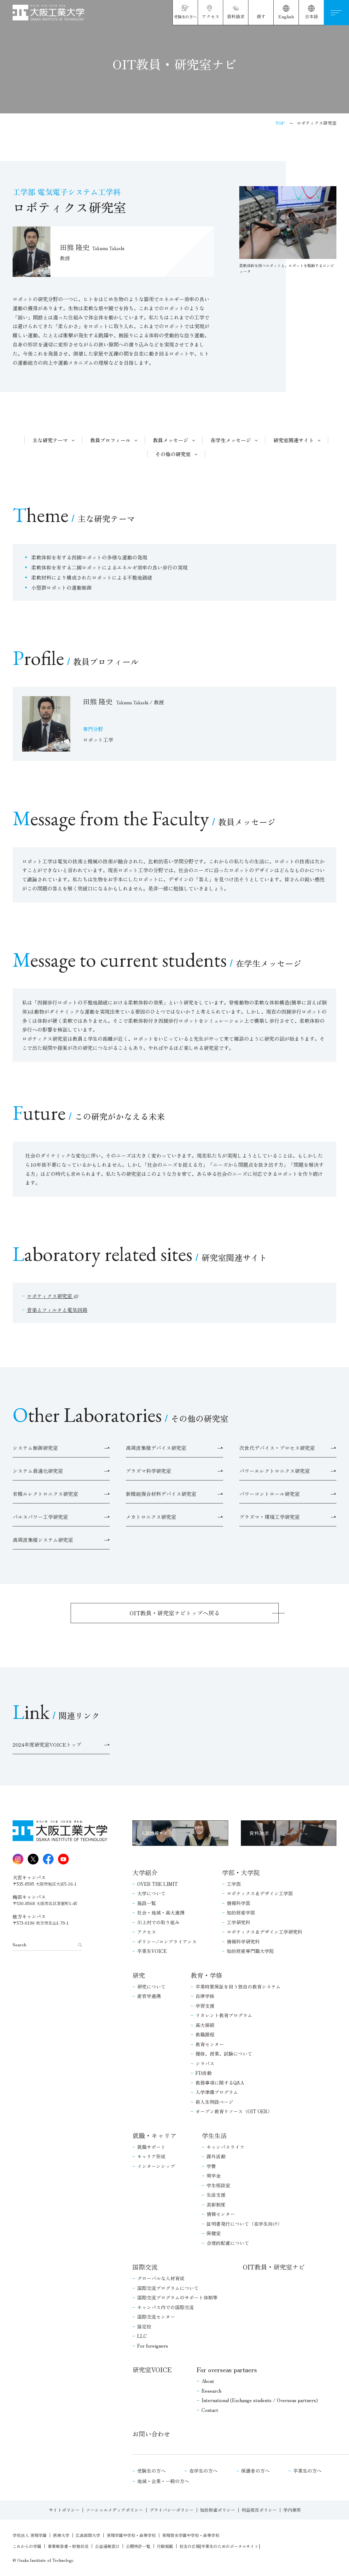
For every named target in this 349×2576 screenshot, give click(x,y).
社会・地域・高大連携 (160, 1912)
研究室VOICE (152, 2369)
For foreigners (152, 2345)
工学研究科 (238, 1922)
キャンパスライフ (225, 2147)
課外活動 (215, 2156)
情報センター (220, 2214)
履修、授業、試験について (223, 2053)
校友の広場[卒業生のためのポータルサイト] (219, 2546)
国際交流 (145, 2266)
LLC (142, 2336)
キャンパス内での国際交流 (165, 2307)
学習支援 (204, 2005)
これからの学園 (27, 2546)
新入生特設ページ (214, 2101)
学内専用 (292, 2510)
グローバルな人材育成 (160, 2278)
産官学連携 (149, 1996)
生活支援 (215, 2194)
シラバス (204, 2063)
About (207, 2381)
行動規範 (165, 2546)
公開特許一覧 (138, 2546)
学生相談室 (218, 2185)
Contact (209, 2410)
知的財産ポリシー (217, 2510)
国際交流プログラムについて (168, 2288)
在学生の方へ (203, 2470)
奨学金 (213, 2175)
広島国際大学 (88, 2535)
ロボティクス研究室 (50, 1296)
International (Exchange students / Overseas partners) (259, 2400)
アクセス (146, 1931)
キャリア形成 (151, 2156)
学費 (211, 2166)
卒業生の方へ (307, 2470)
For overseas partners (227, 2369)
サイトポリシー (64, 2510)
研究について (151, 1986)
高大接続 (204, 2025)
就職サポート (151, 2147)
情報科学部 (238, 1903)
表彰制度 (215, 2204)
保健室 (213, 2233)
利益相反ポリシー (259, 2510)
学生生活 (214, 2135)
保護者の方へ (255, 2470)
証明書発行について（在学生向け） (244, 2223)
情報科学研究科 (243, 1941)
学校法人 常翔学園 (30, 2535)
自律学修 (204, 1996)
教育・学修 (206, 1975)
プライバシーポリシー (171, 2510)
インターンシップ (156, 2166)
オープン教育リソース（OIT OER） (233, 2111)
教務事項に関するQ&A (219, 2082)
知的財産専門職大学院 (250, 1951)
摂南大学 (61, 2535)
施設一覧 (146, 1903)
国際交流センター (156, 2316)
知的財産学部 (241, 1912)
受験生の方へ (151, 2470)
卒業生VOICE (152, 1951)
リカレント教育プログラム (223, 2015)
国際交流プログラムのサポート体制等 (177, 2297)
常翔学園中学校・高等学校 (131, 2535)
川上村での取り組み (158, 1922)
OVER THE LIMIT (157, 1883)
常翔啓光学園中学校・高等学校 (190, 2535)
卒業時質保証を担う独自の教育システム (238, 1986)
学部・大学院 (241, 1872)
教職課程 (204, 2034)
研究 (138, 1975)
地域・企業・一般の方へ (163, 2481)
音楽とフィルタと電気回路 (57, 1310)
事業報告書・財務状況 (68, 2546)
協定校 (144, 2326)
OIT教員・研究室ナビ (274, 2266)
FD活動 (203, 2072)
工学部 (234, 1883)
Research (211, 2390)
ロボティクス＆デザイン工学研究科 (264, 1931)
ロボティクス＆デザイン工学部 (260, 1893)
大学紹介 (145, 1872)
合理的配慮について (227, 2243)
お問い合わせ (151, 2433)
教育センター (209, 2044)
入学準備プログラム (216, 2092)
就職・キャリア (154, 2135)
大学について (151, 1893)
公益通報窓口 (107, 2546)
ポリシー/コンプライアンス (167, 1941)
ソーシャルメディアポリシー (114, 2510)
